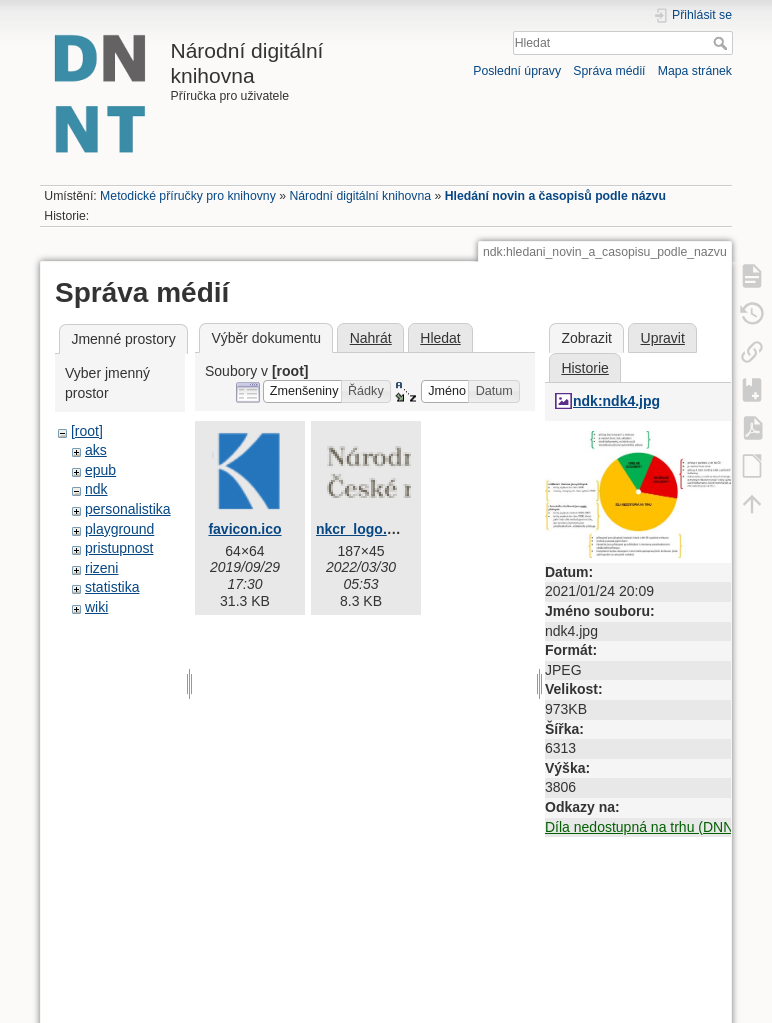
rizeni (101, 568)
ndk (96, 489)
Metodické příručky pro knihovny (188, 196)
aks (96, 450)
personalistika (128, 509)
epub (100, 470)
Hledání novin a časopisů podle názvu (555, 196)
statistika (112, 587)
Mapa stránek (695, 71)
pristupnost (119, 548)
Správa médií (609, 71)
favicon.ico (244, 529)
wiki (96, 607)
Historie (584, 368)
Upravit (663, 338)
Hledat (722, 43)
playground (119, 529)
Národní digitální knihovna (360, 196)
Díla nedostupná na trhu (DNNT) (646, 827)
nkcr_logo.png (364, 529)
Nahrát (371, 338)
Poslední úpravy (517, 71)
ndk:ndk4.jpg (616, 401)
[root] (87, 431)
